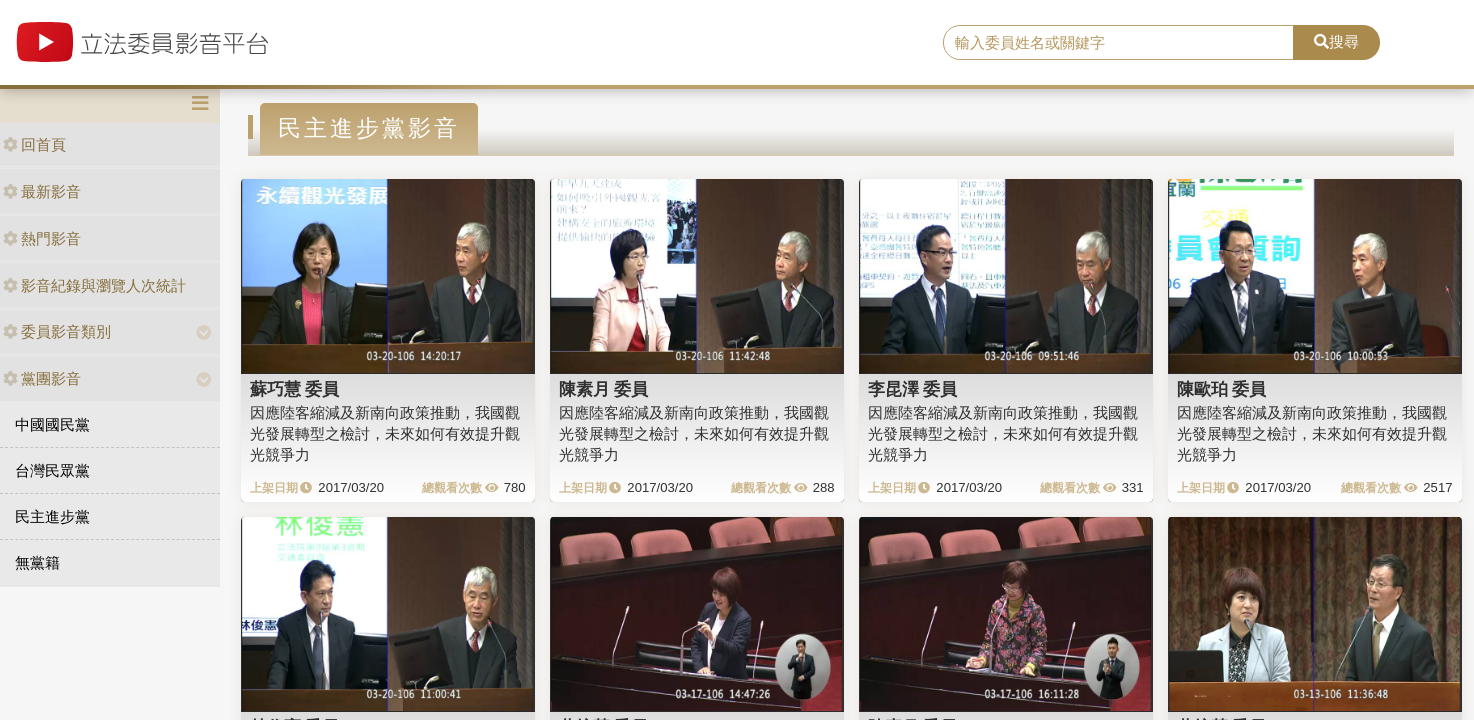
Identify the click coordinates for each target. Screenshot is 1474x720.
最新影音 (42, 191)
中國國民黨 (52, 424)
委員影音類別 (57, 331)
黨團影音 (42, 378)
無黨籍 (37, 562)
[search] (1118, 43)
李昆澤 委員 (913, 389)
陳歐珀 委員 (1222, 389)
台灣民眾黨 (52, 470)
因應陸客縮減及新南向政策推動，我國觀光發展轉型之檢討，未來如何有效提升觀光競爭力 (385, 434)
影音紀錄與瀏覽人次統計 (94, 285)
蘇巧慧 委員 (295, 389)
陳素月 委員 (604, 389)
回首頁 (34, 144)
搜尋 (1336, 41)
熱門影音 (42, 238)
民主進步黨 (52, 516)
